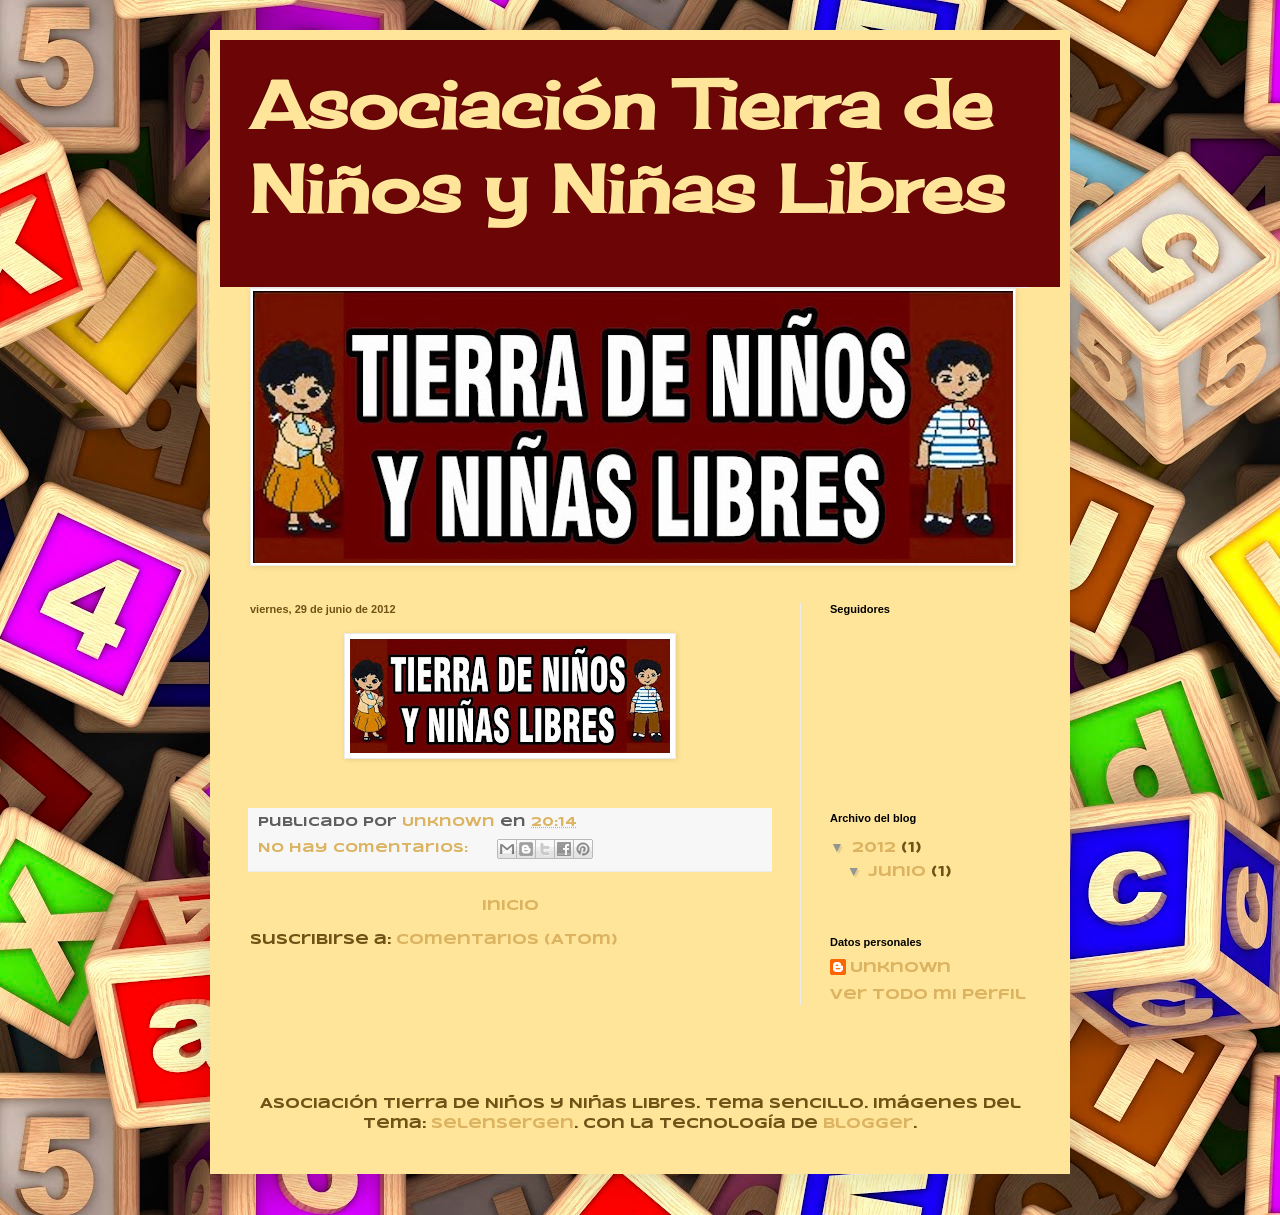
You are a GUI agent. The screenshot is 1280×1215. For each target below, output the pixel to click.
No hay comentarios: (365, 848)
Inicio (510, 906)
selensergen (502, 1124)
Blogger (868, 1124)
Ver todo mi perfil (928, 995)
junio (899, 872)
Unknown (900, 968)
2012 (876, 848)
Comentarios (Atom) (507, 940)
